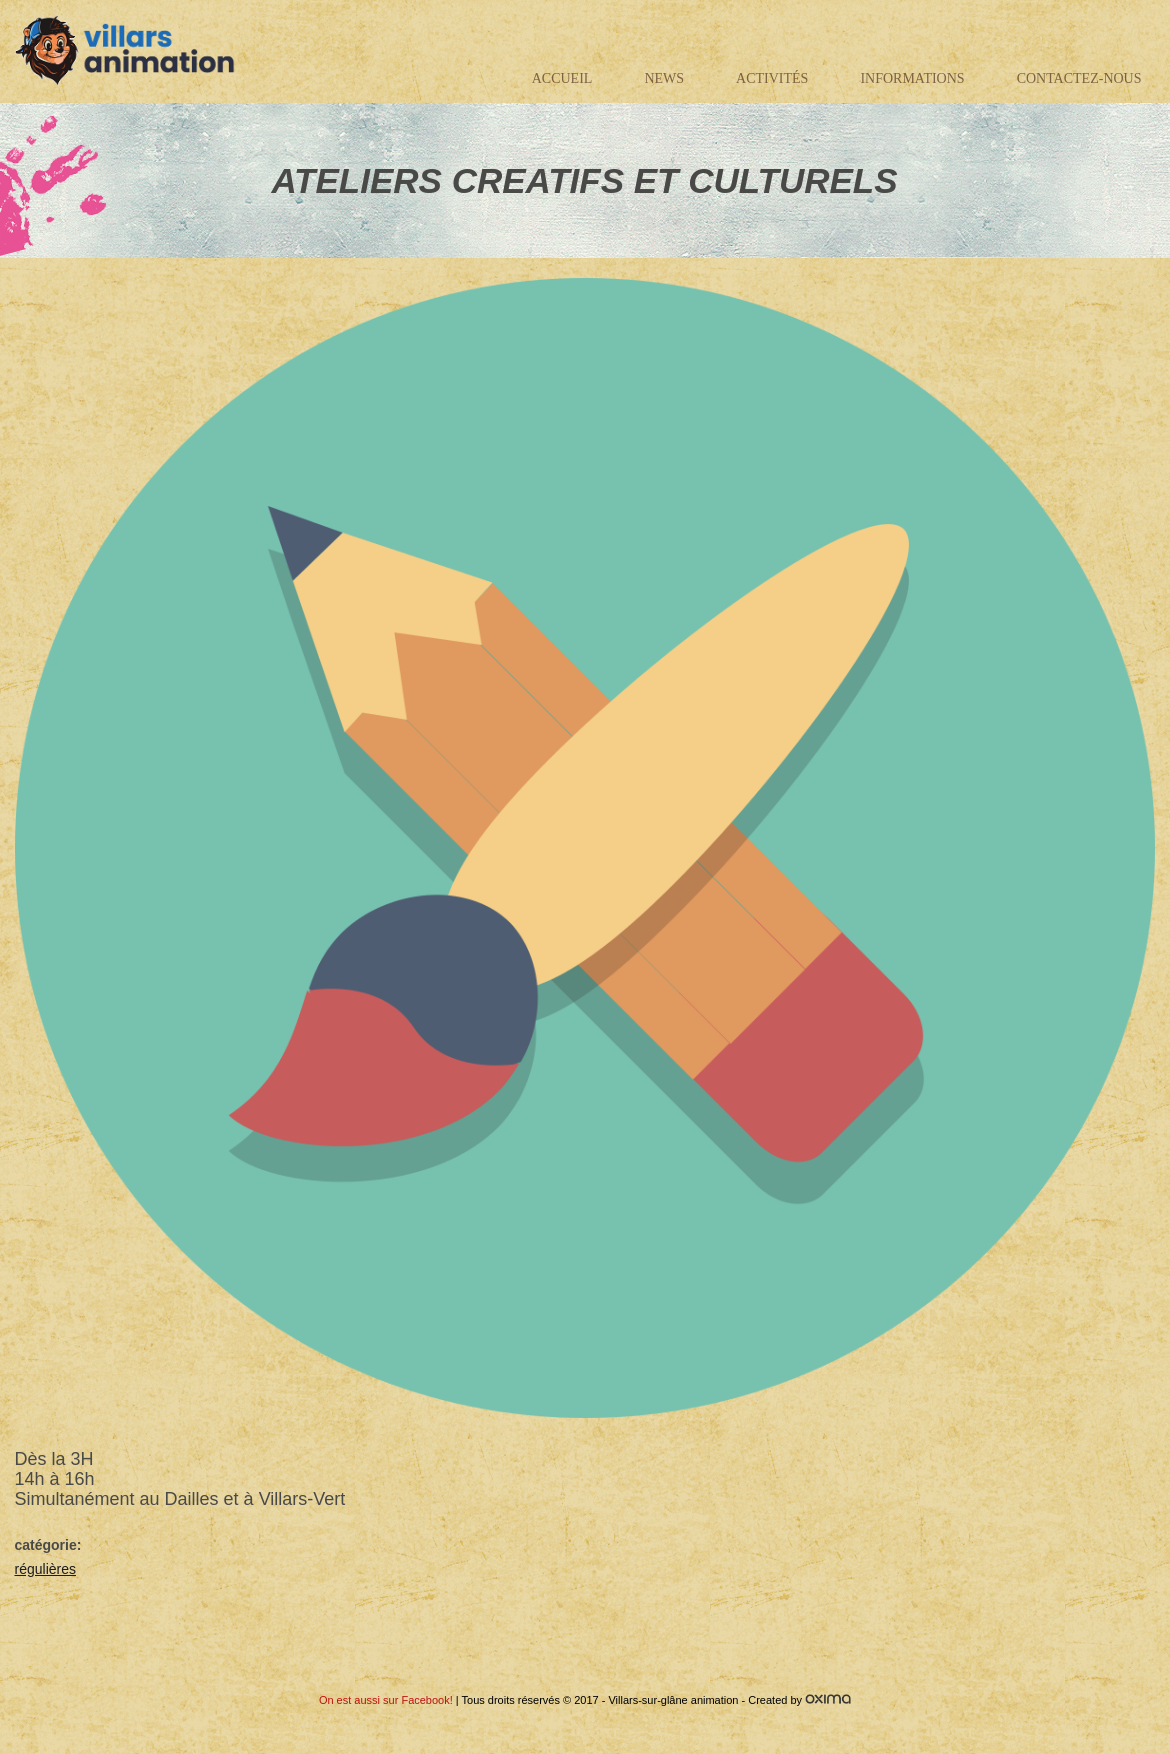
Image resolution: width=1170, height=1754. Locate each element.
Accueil (562, 78)
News (664, 78)
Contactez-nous (1079, 78)
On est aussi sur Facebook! (386, 1700)
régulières (45, 1569)
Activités (772, 78)
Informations (912, 78)
